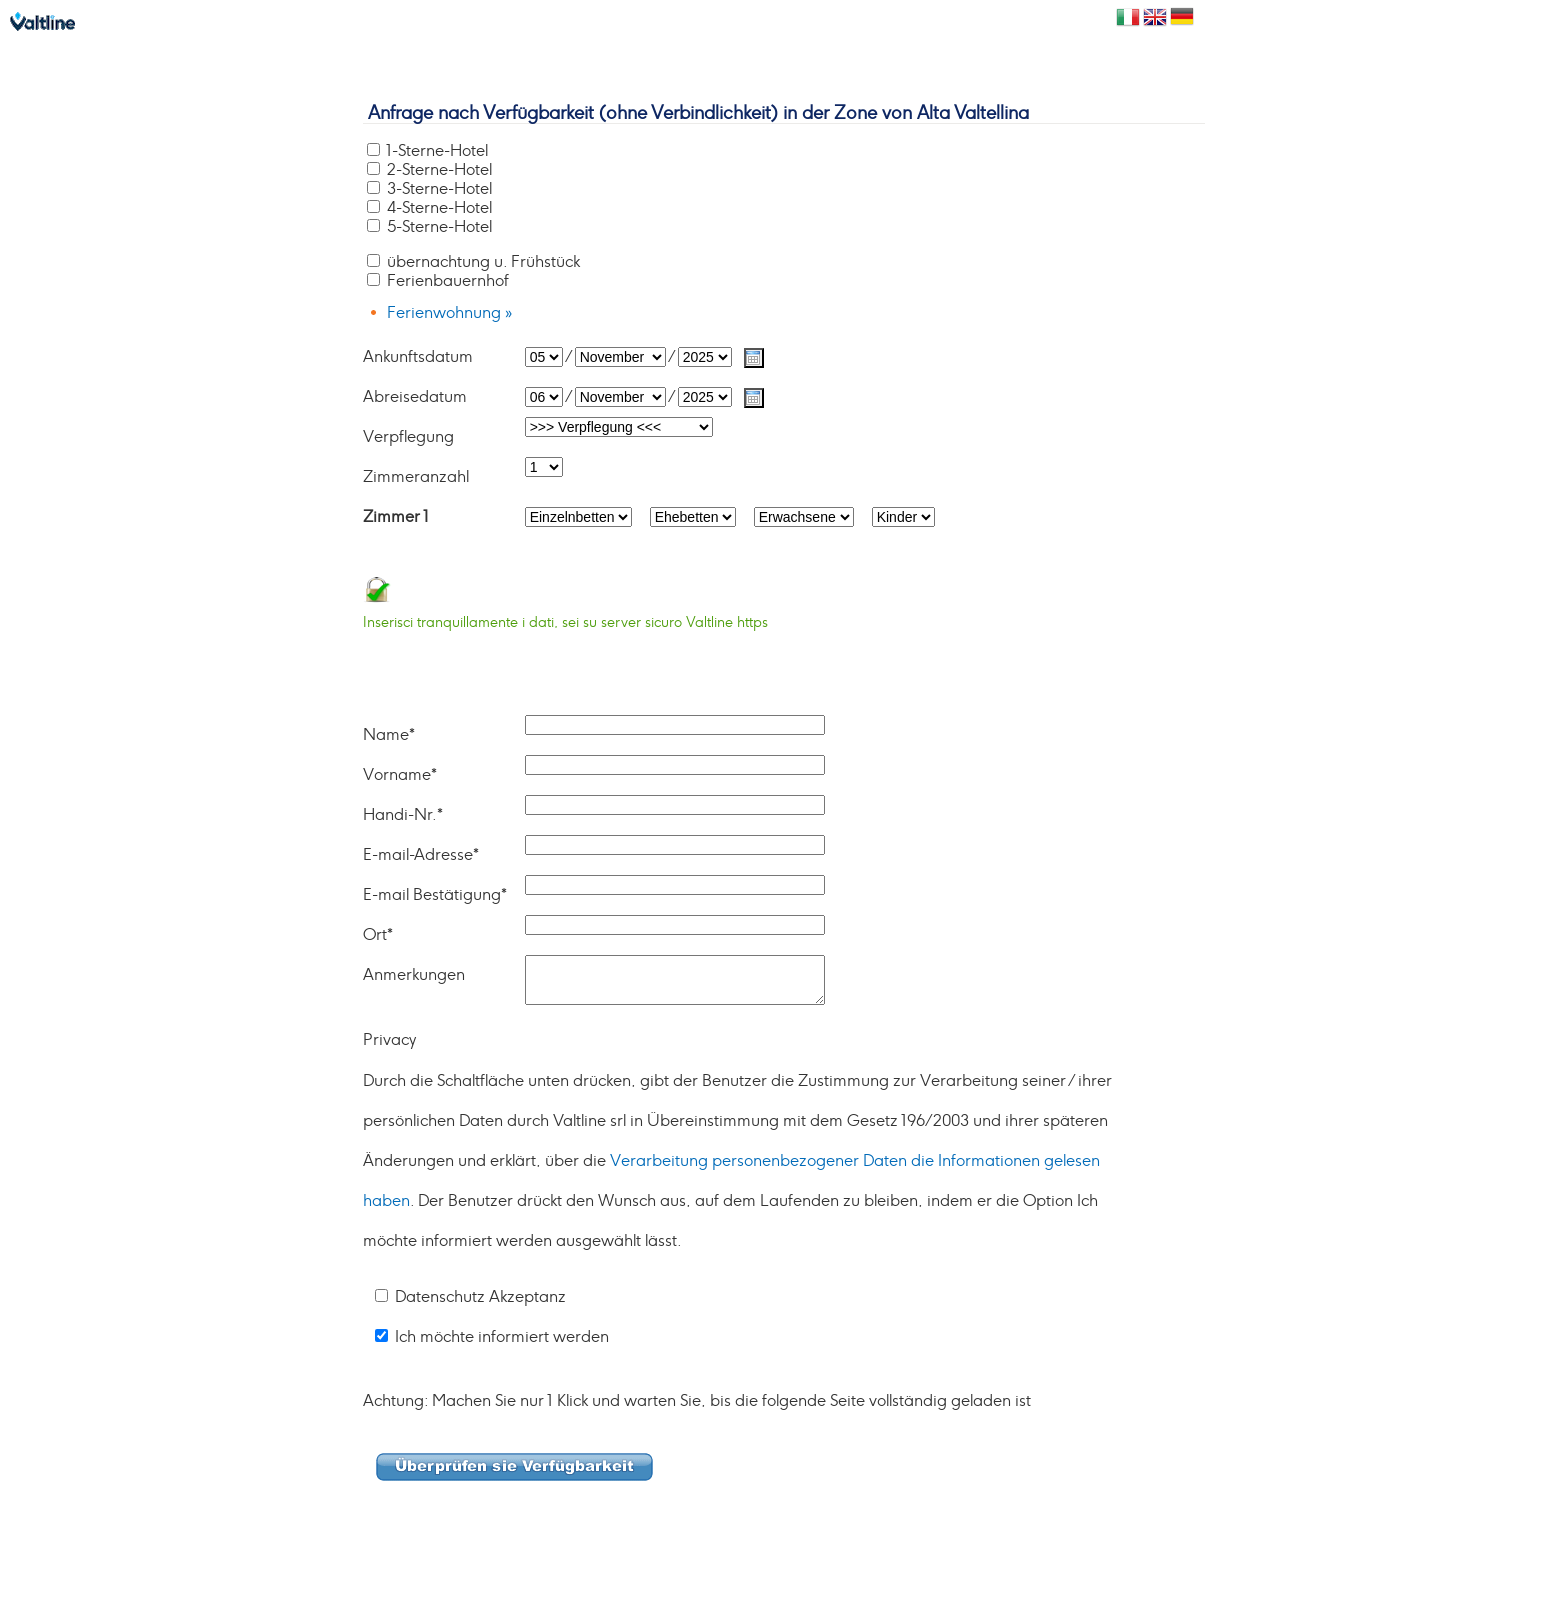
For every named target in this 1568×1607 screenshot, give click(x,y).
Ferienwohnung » (449, 313)
